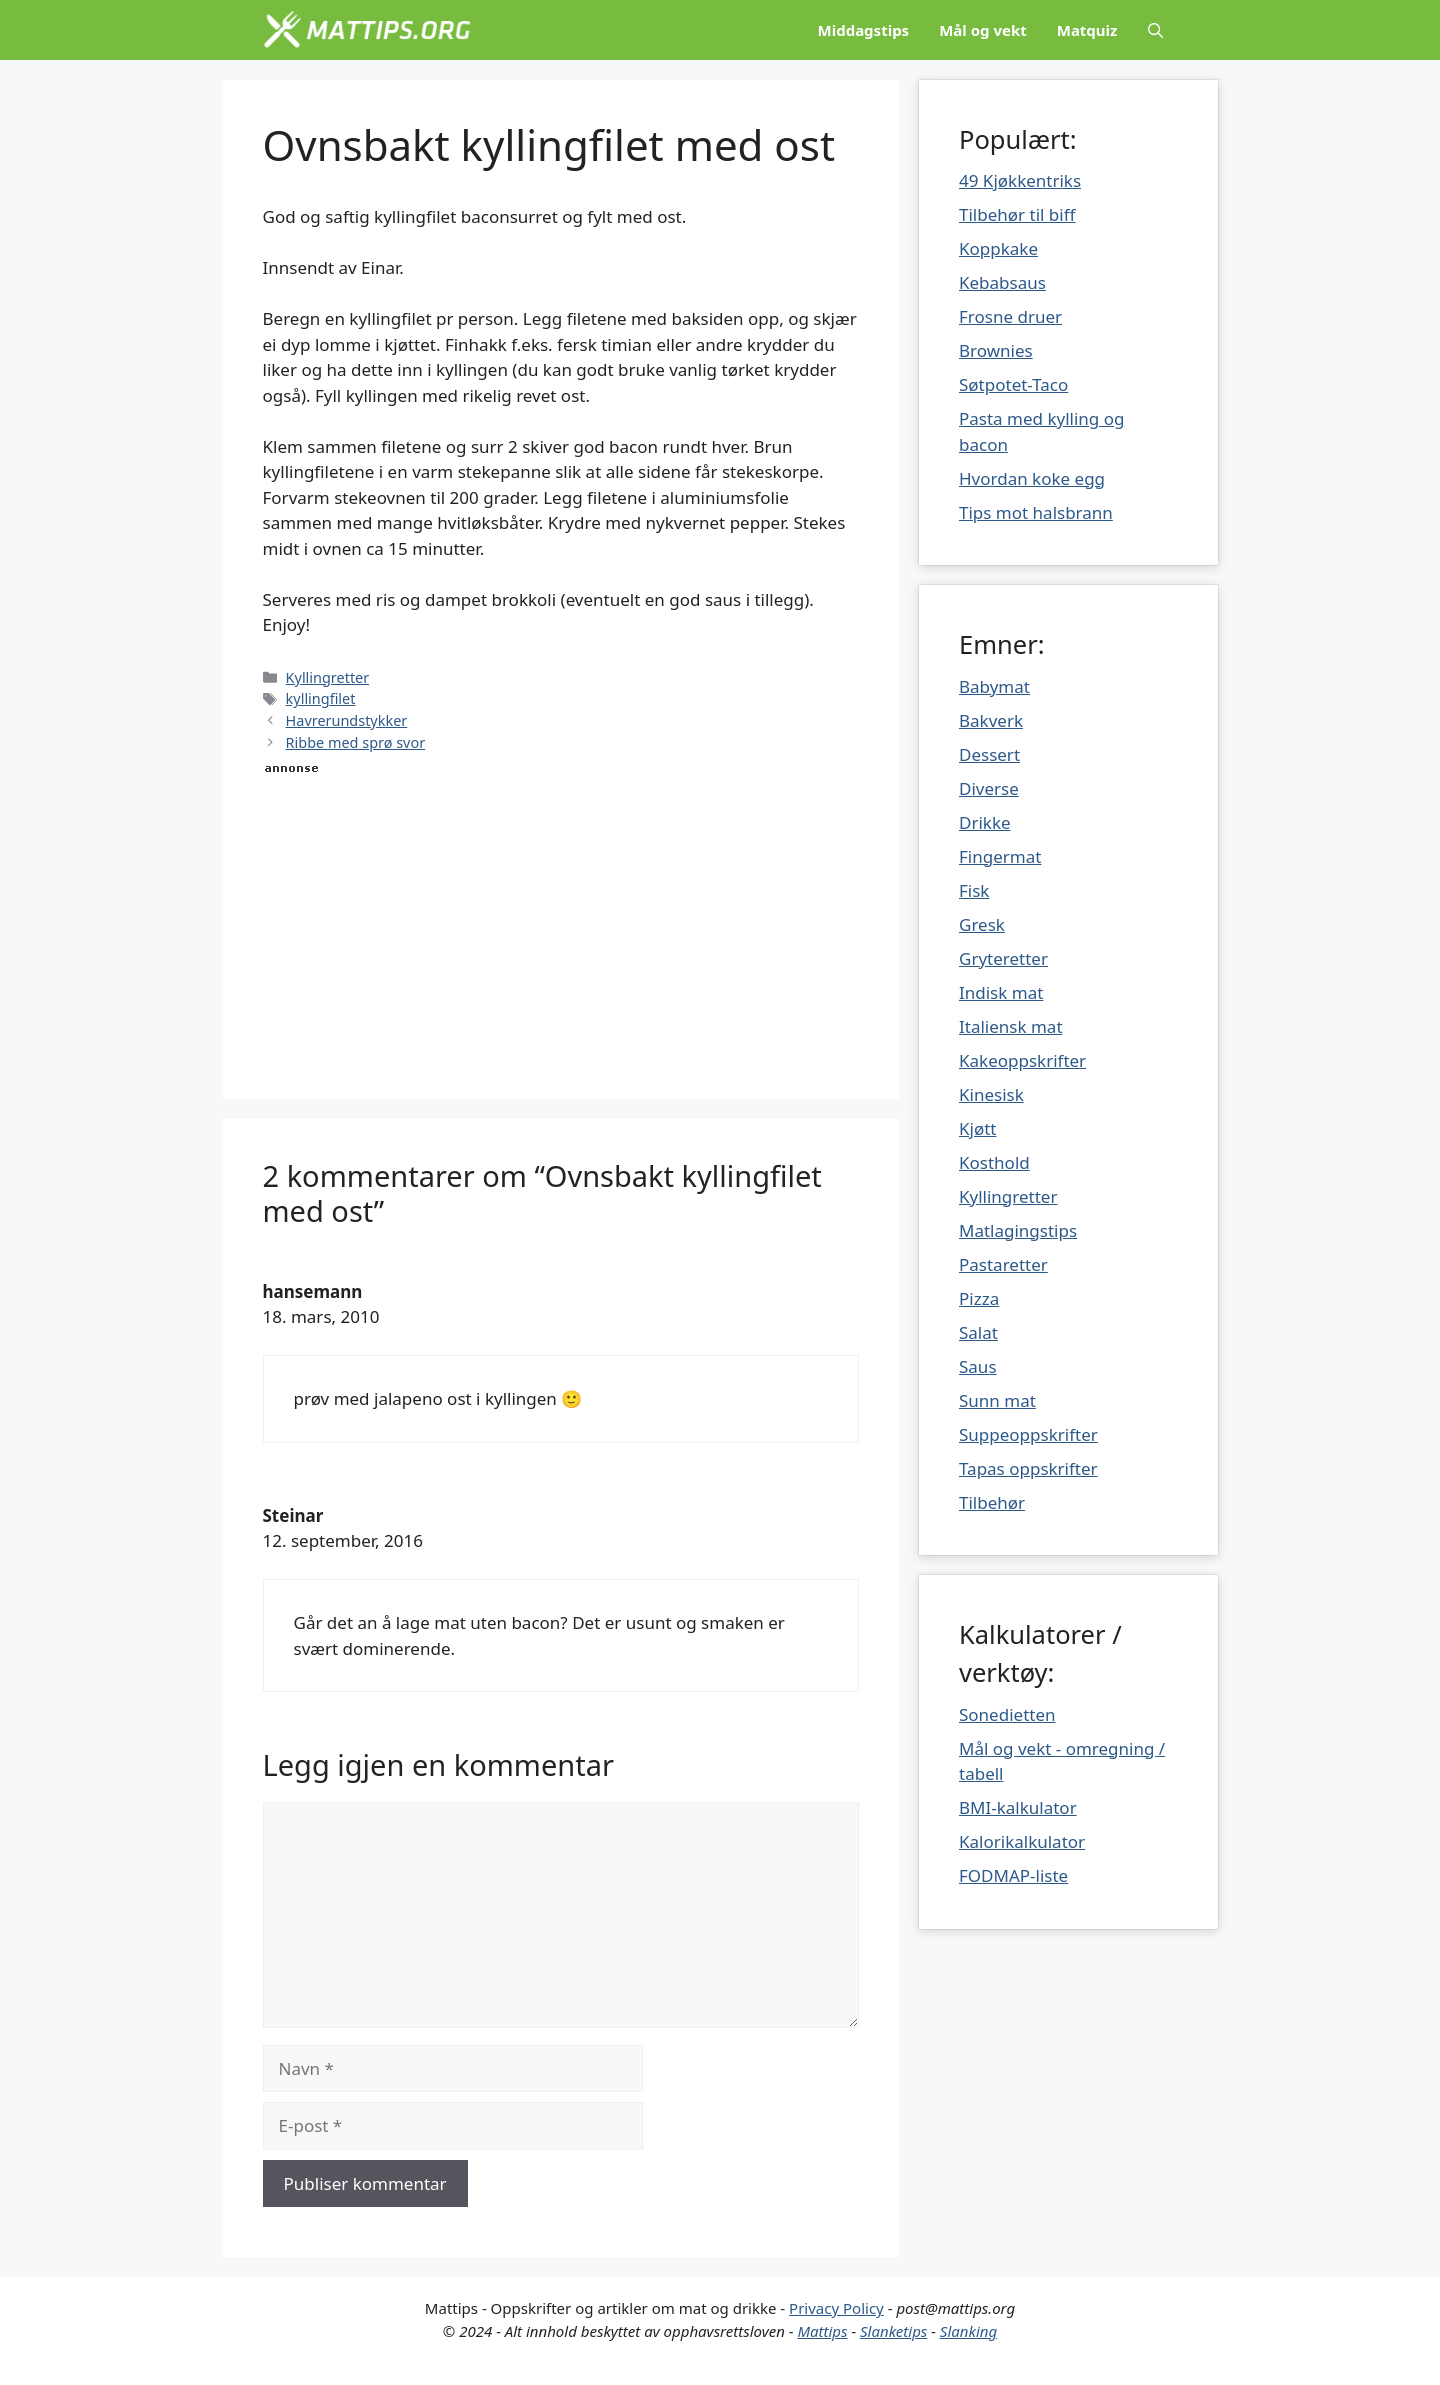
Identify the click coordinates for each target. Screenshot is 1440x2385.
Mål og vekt (983, 30)
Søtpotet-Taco (1013, 384)
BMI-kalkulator (1018, 1807)
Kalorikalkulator (1022, 1841)
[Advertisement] (561, 919)
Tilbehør (992, 1502)
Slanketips (893, 2331)
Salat (978, 1332)
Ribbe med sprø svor (356, 742)
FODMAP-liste (1013, 1875)
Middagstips (864, 30)
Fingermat (1000, 856)
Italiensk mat (1011, 1026)
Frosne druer (1010, 316)
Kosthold (994, 1162)
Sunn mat (997, 1400)
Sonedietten (1007, 1714)
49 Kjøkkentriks (1020, 180)
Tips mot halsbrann (1036, 512)
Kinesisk (991, 1094)
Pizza (979, 1298)
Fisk (974, 890)
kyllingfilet (321, 698)
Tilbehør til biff (1017, 214)
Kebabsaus (1002, 282)
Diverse (989, 788)
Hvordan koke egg (1032, 478)
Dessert (989, 754)
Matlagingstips (1018, 1230)
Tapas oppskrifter (1028, 1468)
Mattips (822, 2331)
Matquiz (1087, 30)
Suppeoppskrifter (1028, 1434)
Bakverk (991, 720)
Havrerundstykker (347, 720)
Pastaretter (1003, 1264)
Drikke (985, 822)
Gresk (982, 924)
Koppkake (998, 248)
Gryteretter (1003, 958)
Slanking (968, 2331)
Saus (978, 1366)
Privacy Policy (836, 2308)
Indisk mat (1001, 992)
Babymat (994, 686)
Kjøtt (977, 1128)
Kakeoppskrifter (1022, 1060)
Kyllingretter (328, 677)
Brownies (996, 350)
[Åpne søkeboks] (1155, 30)
